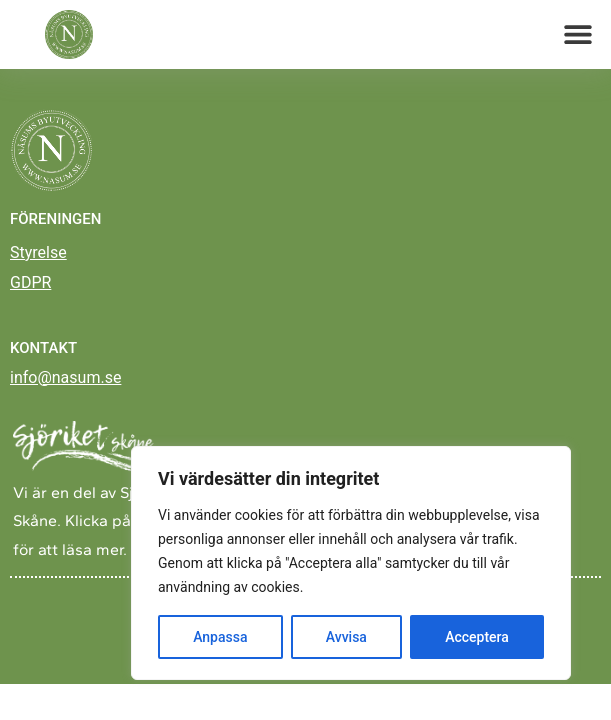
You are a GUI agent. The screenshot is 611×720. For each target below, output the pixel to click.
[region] (351, 563)
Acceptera (477, 637)
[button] (578, 34)
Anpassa (220, 637)
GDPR (30, 293)
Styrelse (38, 263)
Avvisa (346, 637)
